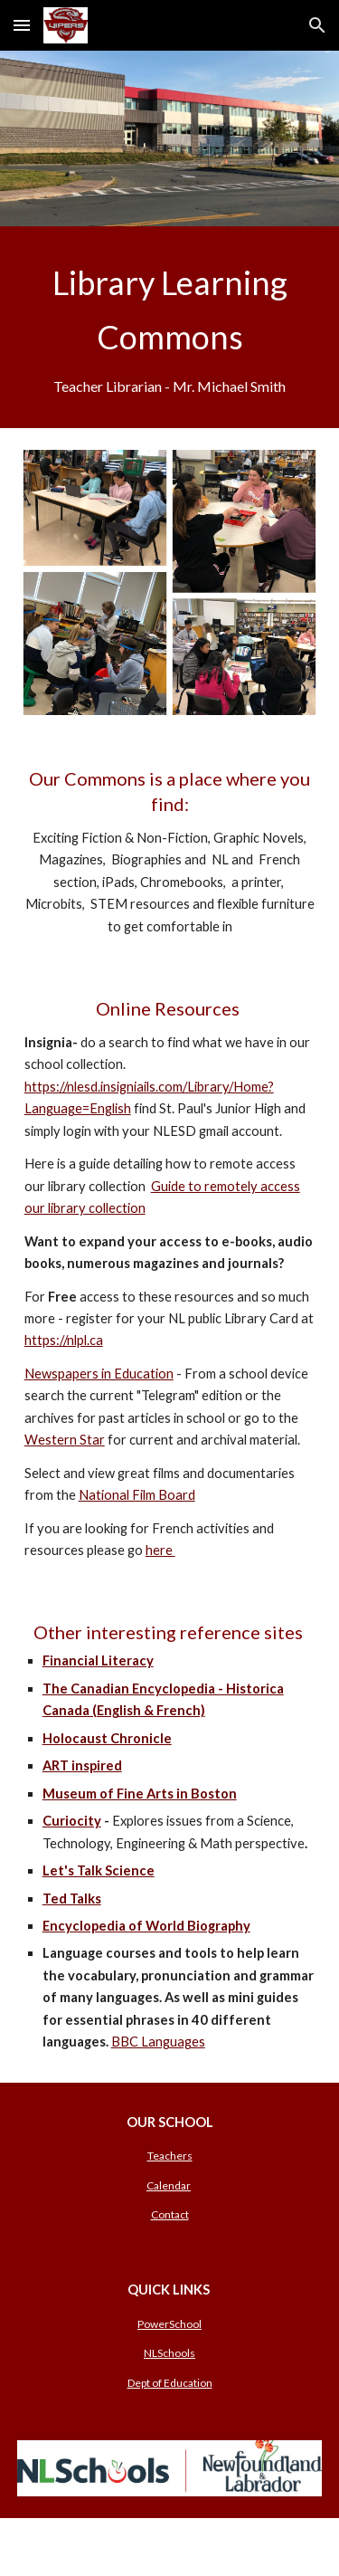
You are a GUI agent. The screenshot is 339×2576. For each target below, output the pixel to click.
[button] (21, 25)
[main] (170, 327)
